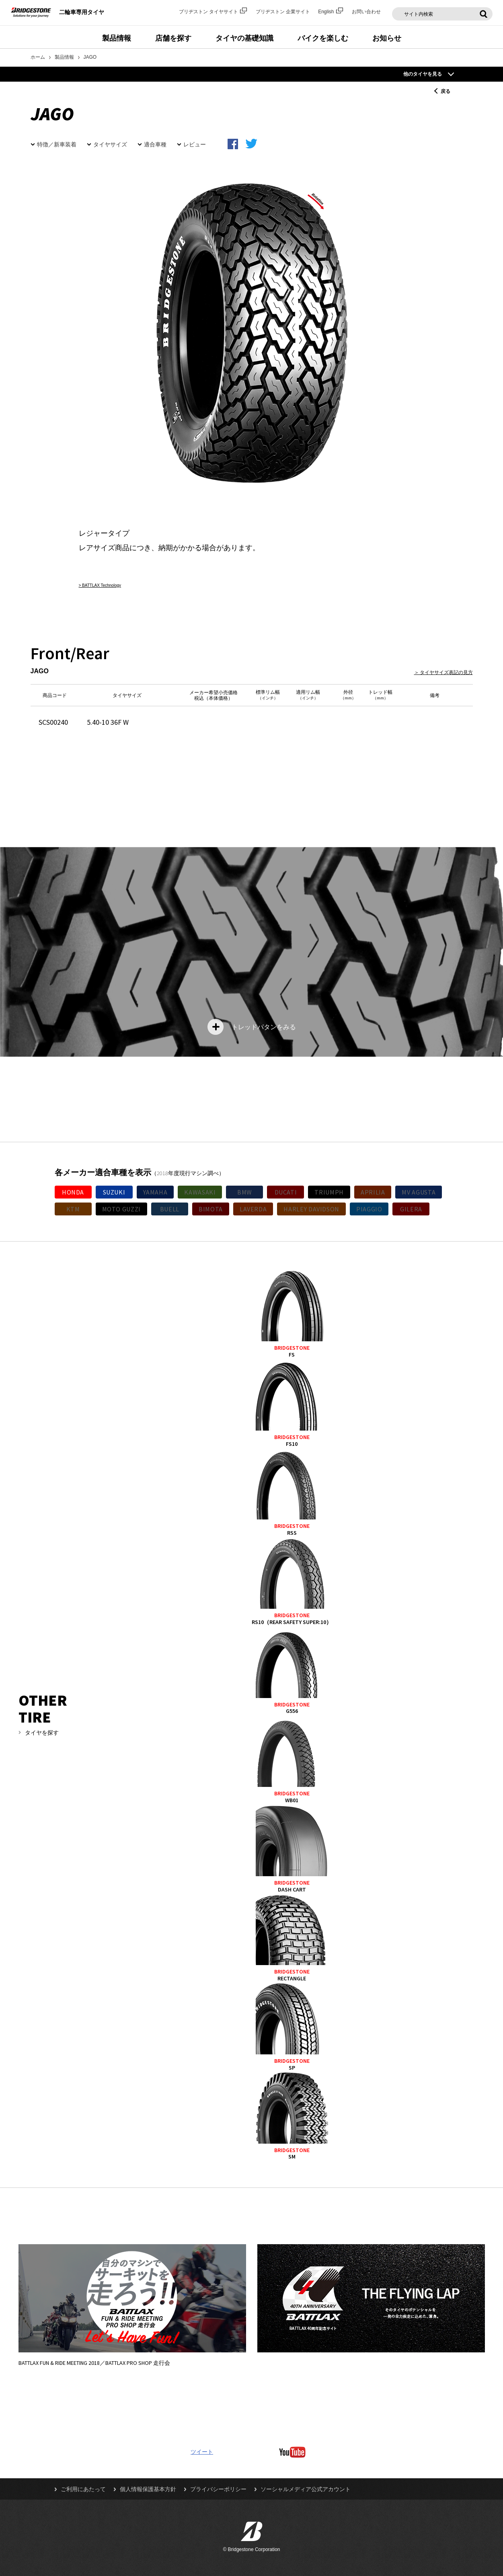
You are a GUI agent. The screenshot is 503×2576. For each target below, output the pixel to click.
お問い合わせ (366, 11)
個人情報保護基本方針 (148, 2489)
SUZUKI (114, 1192)
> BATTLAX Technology (100, 585)
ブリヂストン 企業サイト (283, 11)
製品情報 (116, 38)
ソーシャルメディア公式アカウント (306, 2489)
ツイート (202, 2452)
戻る (445, 91)
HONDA (73, 1192)
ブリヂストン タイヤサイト (213, 11)
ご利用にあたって (83, 2489)
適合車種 (155, 144)
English (330, 11)
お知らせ (386, 38)
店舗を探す (173, 38)
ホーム (38, 57)
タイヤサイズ (110, 144)
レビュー (194, 144)
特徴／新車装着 (56, 144)
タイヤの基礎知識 (244, 38)
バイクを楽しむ (323, 38)
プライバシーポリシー (218, 2489)
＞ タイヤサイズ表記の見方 (443, 672)
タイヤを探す (42, 1732)
